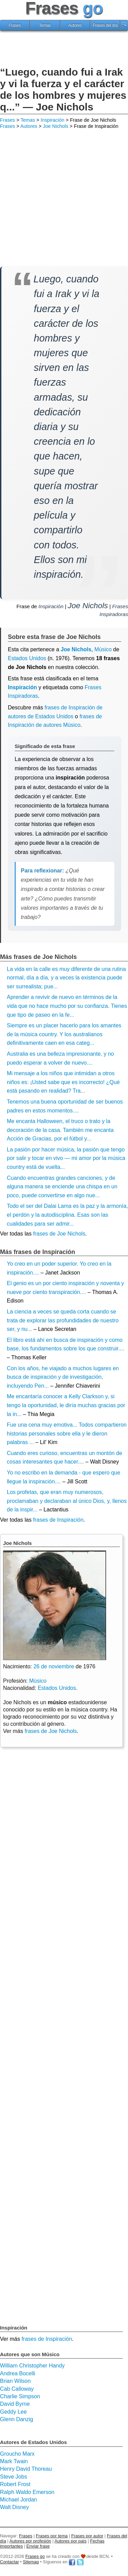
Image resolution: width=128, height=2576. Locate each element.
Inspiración (53, 120)
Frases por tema (52, 2535)
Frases (15, 25)
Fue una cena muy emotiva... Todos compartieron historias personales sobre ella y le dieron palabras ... (67, 1433)
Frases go (35, 2556)
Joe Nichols (55, 126)
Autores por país (71, 2541)
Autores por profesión (30, 2541)
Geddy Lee (13, 2412)
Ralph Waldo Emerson (27, 2492)
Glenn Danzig (16, 2419)
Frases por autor (87, 2535)
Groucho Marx (17, 2454)
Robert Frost (15, 2484)
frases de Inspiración (58, 1520)
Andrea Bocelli (17, 2373)
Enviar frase (37, 2546)
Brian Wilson (15, 2381)
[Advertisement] (64, 49)
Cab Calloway (17, 2389)
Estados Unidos (27, 658)
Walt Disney (14, 2507)
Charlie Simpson (20, 2396)
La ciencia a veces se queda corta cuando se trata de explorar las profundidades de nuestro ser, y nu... (62, 1320)
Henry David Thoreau (26, 2469)
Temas (45, 25)
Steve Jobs (13, 2477)
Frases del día (105, 25)
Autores (75, 25)
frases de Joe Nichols (59, 1234)
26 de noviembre (53, 1666)
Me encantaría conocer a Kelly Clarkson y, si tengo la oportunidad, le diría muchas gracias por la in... (66, 1405)
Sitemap (31, 2561)
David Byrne (15, 2404)
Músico (37, 1681)
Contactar (9, 2561)
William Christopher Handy (32, 2365)
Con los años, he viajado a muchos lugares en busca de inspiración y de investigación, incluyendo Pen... (63, 1377)
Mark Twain (14, 2461)
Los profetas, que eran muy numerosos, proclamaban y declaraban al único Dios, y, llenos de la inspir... (67, 1500)
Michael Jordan (18, 2499)
